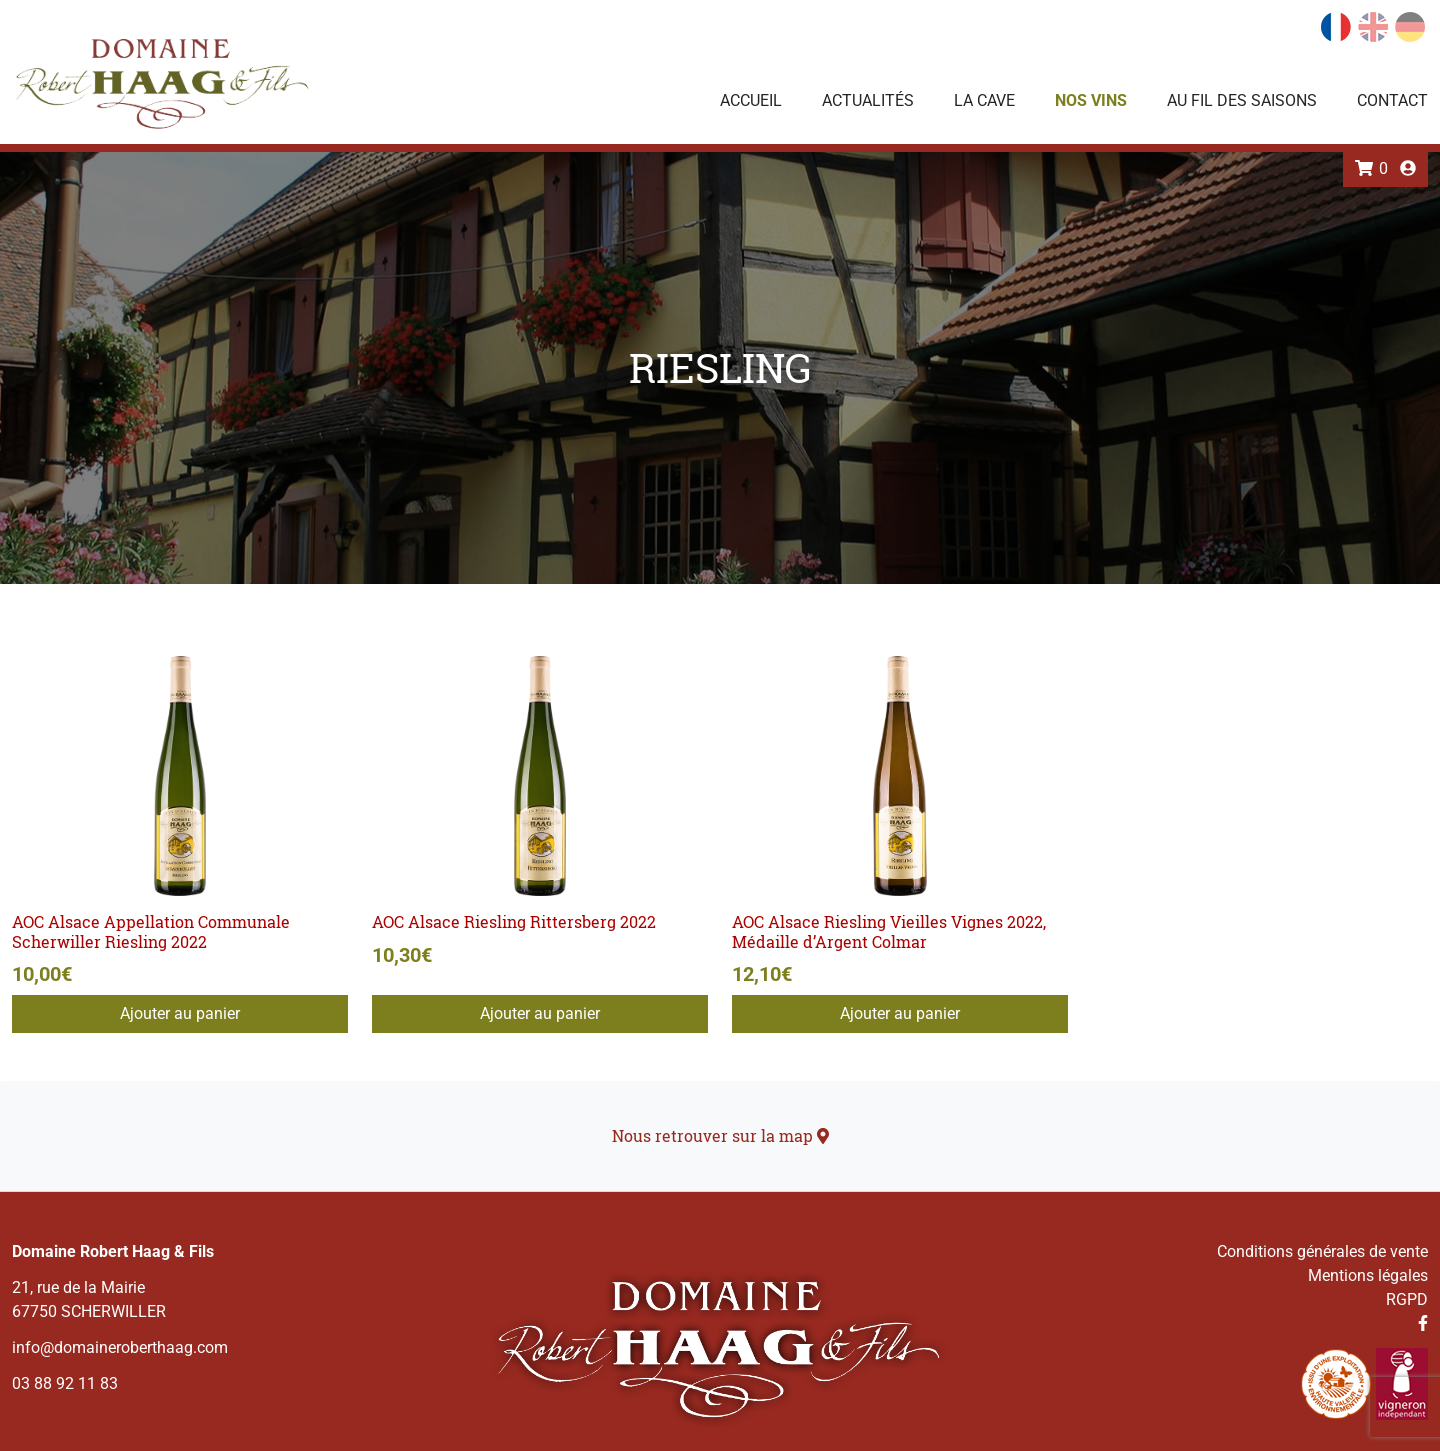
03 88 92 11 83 (65, 1383)
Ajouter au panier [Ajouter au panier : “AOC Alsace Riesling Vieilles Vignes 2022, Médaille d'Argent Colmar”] (900, 1013)
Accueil (751, 100)
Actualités (868, 100)
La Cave (984, 100)
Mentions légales (1368, 1275)
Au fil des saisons (1242, 100)
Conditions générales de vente (1322, 1251)
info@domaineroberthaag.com (120, 1347)
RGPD (1407, 1299)
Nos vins (1091, 100)
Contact (1392, 100)
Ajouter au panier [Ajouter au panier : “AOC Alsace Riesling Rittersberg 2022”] (540, 1013)
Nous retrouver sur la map (720, 1135)
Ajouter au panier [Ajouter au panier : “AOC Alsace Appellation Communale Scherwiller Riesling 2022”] (180, 1013)
